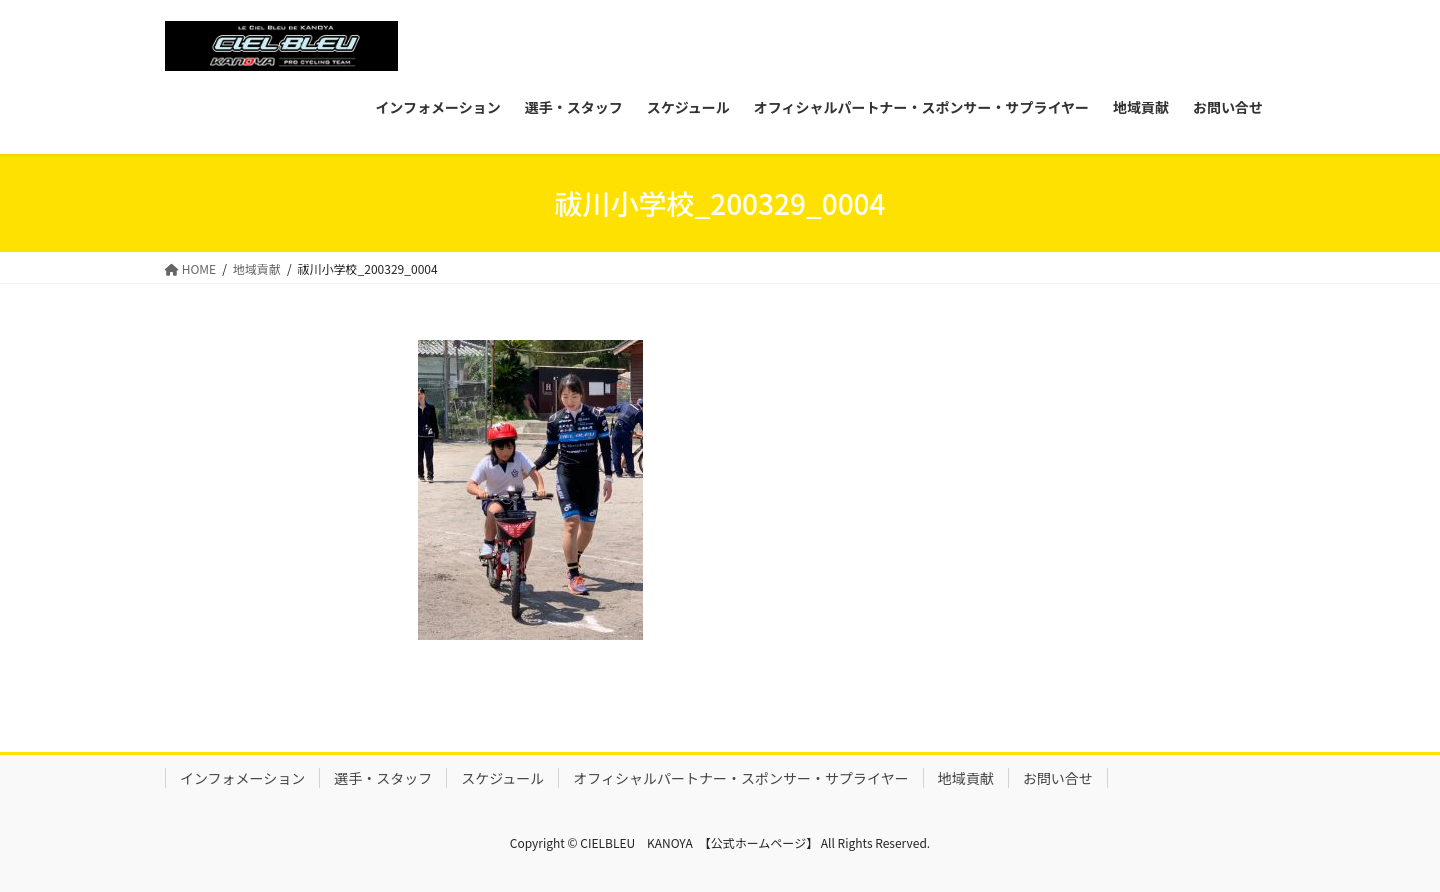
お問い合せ (1058, 778)
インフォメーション (242, 778)
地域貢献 (966, 778)
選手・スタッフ (383, 778)
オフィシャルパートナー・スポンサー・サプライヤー (740, 778)
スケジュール (502, 778)
